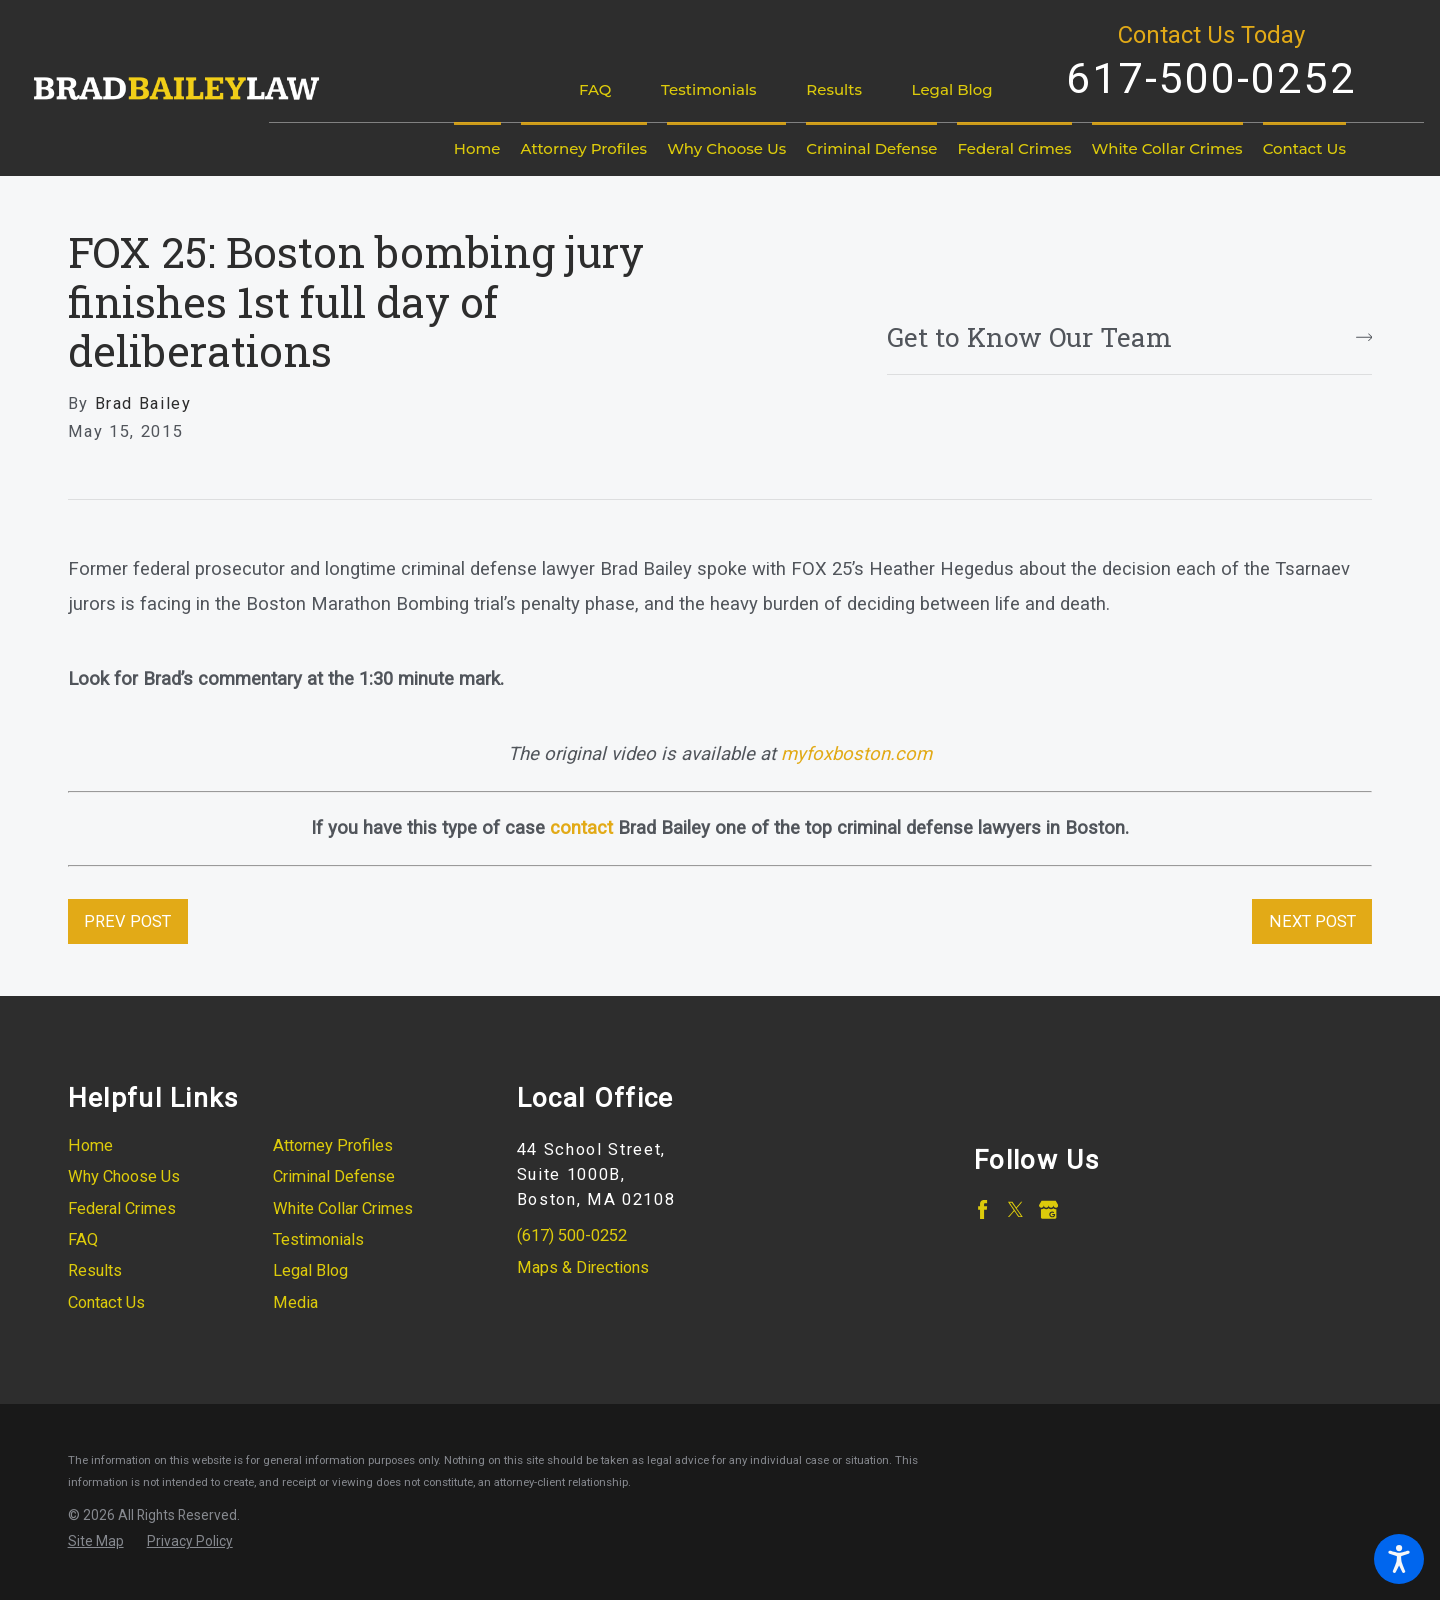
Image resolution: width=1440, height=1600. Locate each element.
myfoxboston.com (856, 754)
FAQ (595, 89)
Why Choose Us (124, 1176)
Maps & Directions (583, 1267)
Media (295, 1302)
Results (834, 89)
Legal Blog (952, 89)
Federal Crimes (122, 1208)
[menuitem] (477, 149)
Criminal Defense (334, 1176)
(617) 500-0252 (572, 1235)
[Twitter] (1015, 1209)
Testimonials (709, 89)
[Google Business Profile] (1048, 1209)
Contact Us (106, 1302)
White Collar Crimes (343, 1208)
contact (581, 828)
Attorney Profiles (333, 1145)
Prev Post (127, 921)
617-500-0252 (1211, 78)
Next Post (1312, 921)
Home (90, 1145)
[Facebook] (982, 1209)
